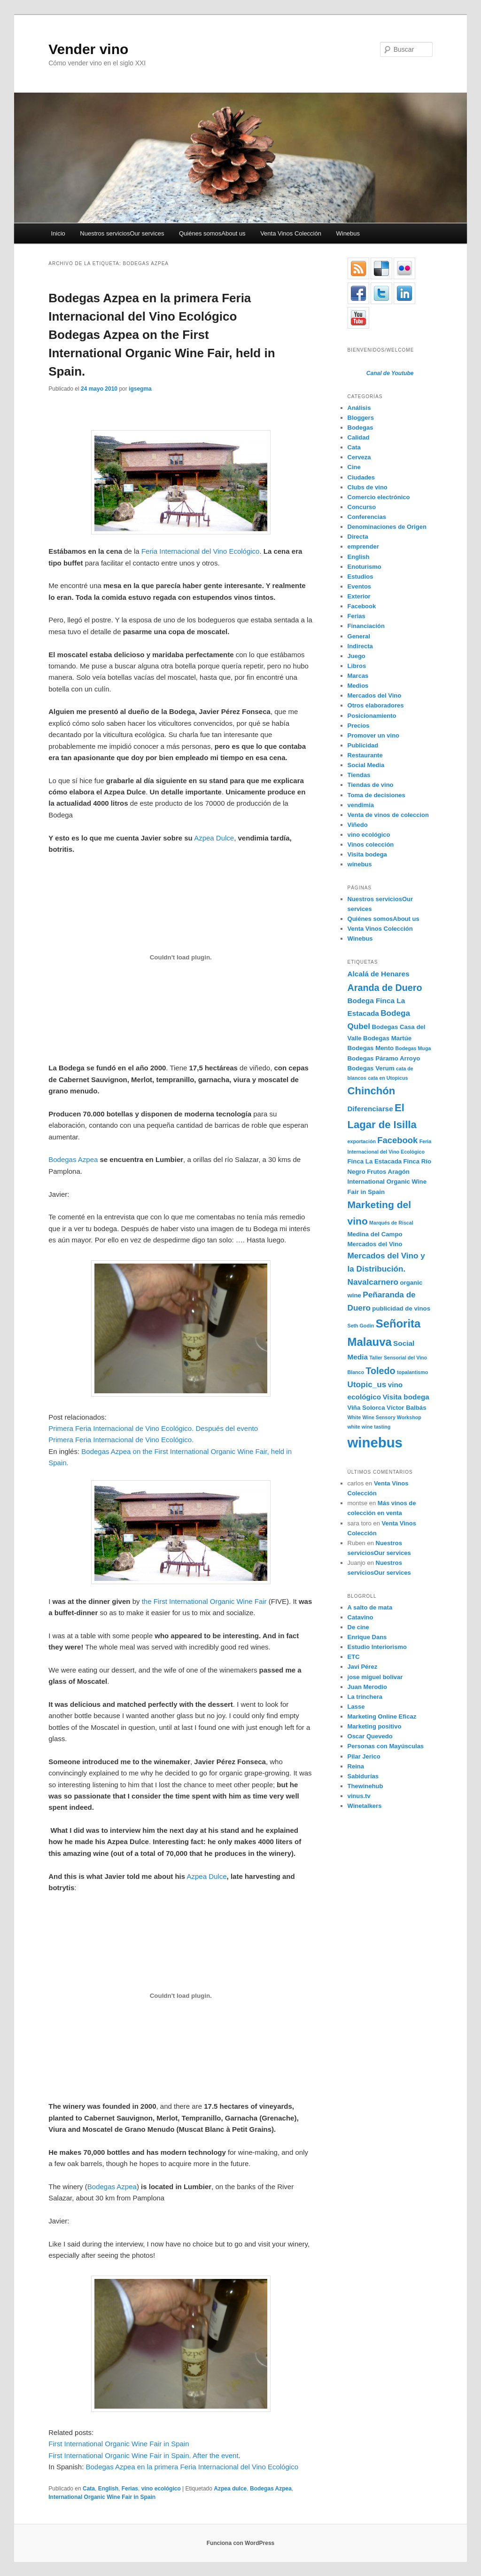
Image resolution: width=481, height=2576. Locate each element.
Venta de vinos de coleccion (388, 814)
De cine (358, 1627)
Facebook (362, 606)
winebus (360, 864)
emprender (363, 546)
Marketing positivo (375, 1726)
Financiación (366, 625)
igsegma (140, 388)
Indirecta (360, 646)
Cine (354, 467)
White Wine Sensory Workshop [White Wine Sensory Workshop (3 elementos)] (384, 1417)
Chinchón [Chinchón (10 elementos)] (372, 1091)
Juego (356, 656)
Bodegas (360, 427)
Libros (357, 665)
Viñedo (358, 824)
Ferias (130, 2488)
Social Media (366, 765)
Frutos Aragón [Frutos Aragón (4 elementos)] (388, 1171)
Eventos (360, 586)
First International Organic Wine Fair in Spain (118, 2444)
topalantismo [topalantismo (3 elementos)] (412, 1372)
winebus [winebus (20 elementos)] (375, 1442)
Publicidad (363, 745)
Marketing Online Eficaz (382, 1716)
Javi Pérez (363, 1666)
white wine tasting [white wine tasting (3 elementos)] (369, 1426)
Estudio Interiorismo (377, 1646)
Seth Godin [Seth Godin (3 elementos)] (361, 1325)
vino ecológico (161, 2488)
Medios (358, 685)
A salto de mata (370, 1607)
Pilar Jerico (364, 1756)
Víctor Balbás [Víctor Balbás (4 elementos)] (407, 1407)
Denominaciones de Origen (387, 526)
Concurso (362, 506)
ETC (354, 1656)
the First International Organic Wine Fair (204, 1601)
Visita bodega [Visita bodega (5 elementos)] (405, 1397)
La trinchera (365, 1696)
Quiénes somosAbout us (212, 233)
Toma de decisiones (376, 795)
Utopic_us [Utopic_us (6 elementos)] (367, 1384)
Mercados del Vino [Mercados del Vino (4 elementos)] (375, 1244)
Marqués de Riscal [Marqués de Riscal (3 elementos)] (391, 1222)
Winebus (348, 233)
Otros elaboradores (376, 705)
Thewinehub (365, 1786)
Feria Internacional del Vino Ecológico (200, 551)
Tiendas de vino (371, 784)
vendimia (361, 805)
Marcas (358, 675)
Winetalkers (365, 1805)
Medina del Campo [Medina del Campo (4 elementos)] (375, 1234)
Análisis (359, 407)
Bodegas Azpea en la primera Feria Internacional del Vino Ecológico (191, 2467)
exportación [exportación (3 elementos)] (362, 1141)
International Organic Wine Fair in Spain (101, 2497)
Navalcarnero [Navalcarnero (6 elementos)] (373, 1282)
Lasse (356, 1706)
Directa (358, 536)
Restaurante (365, 755)
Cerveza (359, 457)
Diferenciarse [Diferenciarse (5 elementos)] (370, 1109)
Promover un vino (374, 735)
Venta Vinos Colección (290, 233)
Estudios (360, 576)
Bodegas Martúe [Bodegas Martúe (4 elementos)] (387, 1038)
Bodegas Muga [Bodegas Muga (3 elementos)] (413, 1048)
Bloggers (361, 417)
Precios (359, 725)
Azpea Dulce (214, 838)
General (359, 636)
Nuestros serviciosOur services (122, 233)
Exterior (359, 596)
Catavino (360, 1617)
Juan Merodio (368, 1686)
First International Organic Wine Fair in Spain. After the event (143, 2455)
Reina (356, 1766)
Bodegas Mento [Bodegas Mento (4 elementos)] (371, 1048)
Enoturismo (364, 566)
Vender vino (88, 49)
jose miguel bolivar (375, 1677)
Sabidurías (363, 1776)
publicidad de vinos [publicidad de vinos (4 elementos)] (401, 1308)
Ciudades (361, 477)
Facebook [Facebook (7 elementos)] (397, 1140)
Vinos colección (371, 844)
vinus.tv (359, 1795)
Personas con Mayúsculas (386, 1746)
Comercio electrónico (379, 497)
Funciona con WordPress (240, 2543)
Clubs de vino (368, 487)
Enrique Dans (367, 1637)
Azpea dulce (230, 2488)
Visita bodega (367, 854)
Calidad (359, 437)
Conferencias (367, 516)
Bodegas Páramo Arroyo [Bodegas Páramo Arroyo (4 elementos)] (384, 1058)
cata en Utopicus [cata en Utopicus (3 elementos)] (388, 1078)
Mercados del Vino (375, 695)
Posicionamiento (372, 715)
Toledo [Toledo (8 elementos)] (380, 1371)
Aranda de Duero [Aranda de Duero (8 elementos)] (385, 987)
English (108, 2488)
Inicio (58, 233)
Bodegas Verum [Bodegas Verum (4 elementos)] (371, 1068)
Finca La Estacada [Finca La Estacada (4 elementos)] (375, 1161)
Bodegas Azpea (73, 1159)
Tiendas (359, 774)
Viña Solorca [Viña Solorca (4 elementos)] (366, 1407)
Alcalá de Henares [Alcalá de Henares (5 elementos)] (379, 974)
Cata (89, 2488)
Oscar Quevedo (370, 1736)
